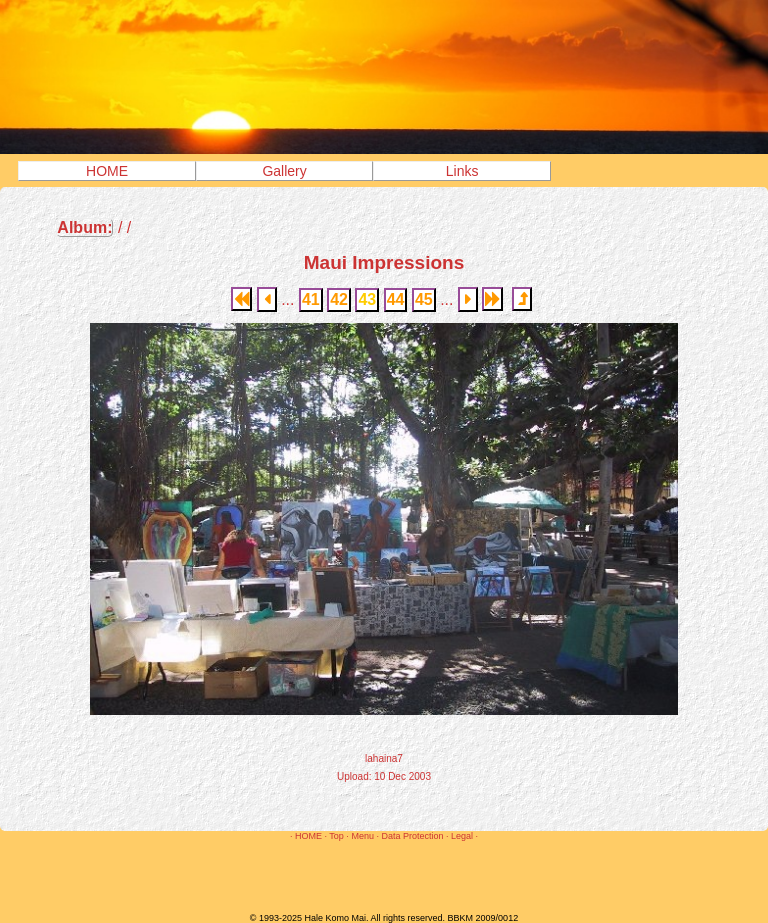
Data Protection (412, 836)
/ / (93, 228)
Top (336, 836)
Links (462, 171)
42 (339, 299)
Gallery (284, 171)
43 (367, 299)
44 (396, 299)
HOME (107, 171)
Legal (462, 836)
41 (311, 299)
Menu (362, 836)
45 (424, 299)
